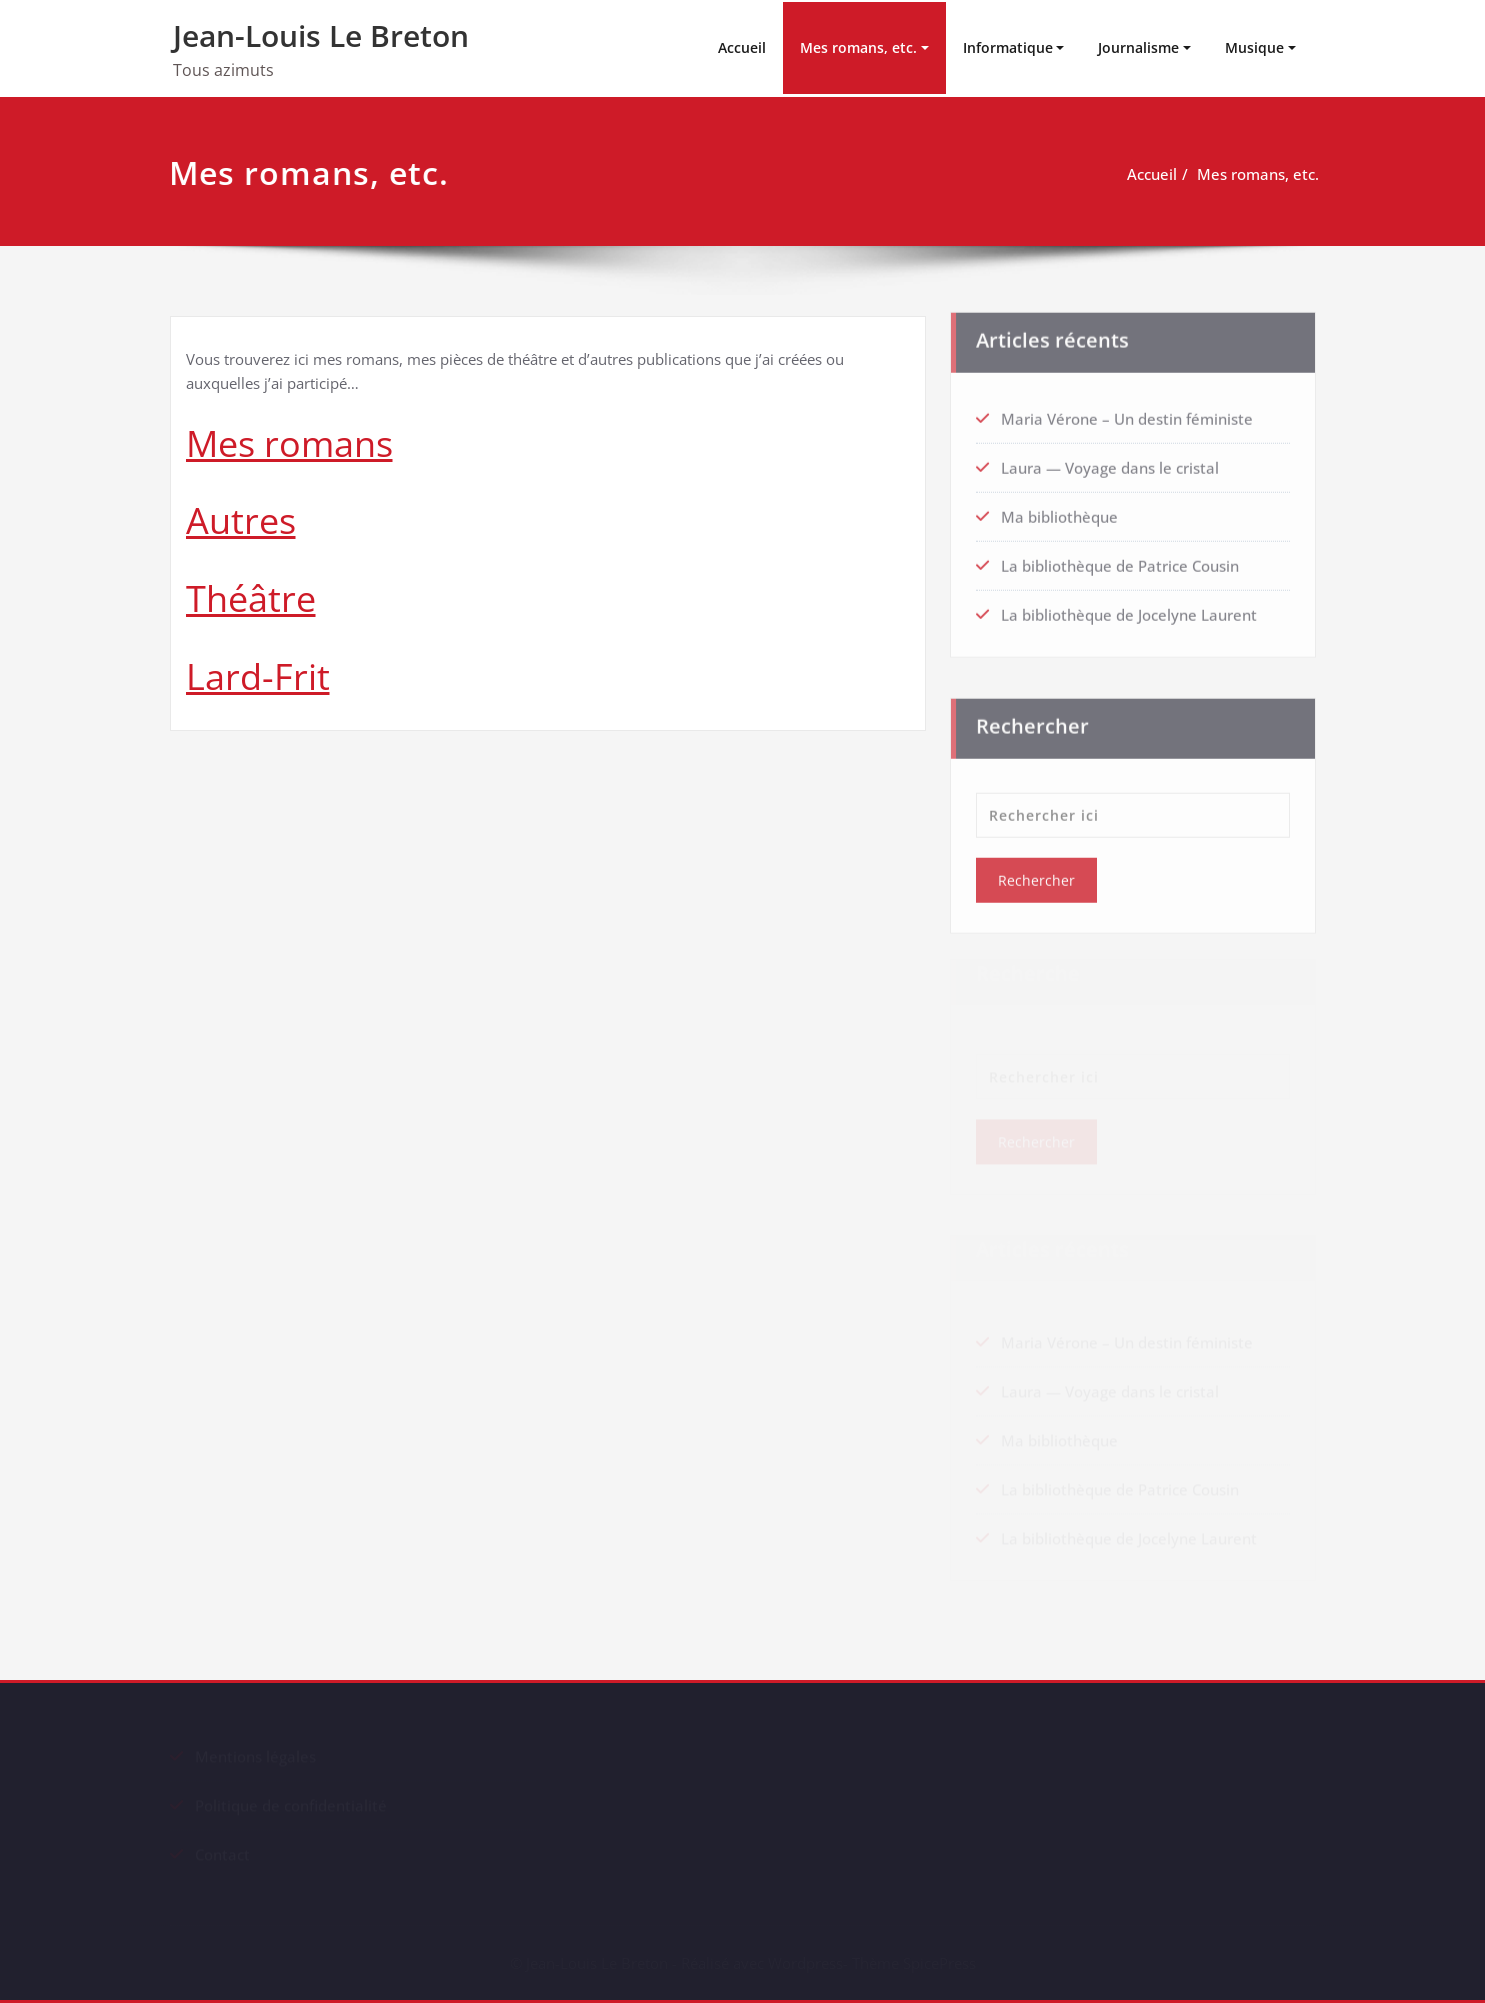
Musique (1254, 47)
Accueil (742, 47)
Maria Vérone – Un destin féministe (1127, 412)
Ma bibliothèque (1059, 510)
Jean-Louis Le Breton (321, 35)
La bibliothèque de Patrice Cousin (1120, 559)
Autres (241, 520)
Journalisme (1138, 47)
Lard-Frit (258, 676)
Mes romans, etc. (858, 47)
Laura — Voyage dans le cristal (1110, 461)
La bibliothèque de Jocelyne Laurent (1129, 608)
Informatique (1008, 47)
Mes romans (289, 443)
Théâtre (251, 598)
